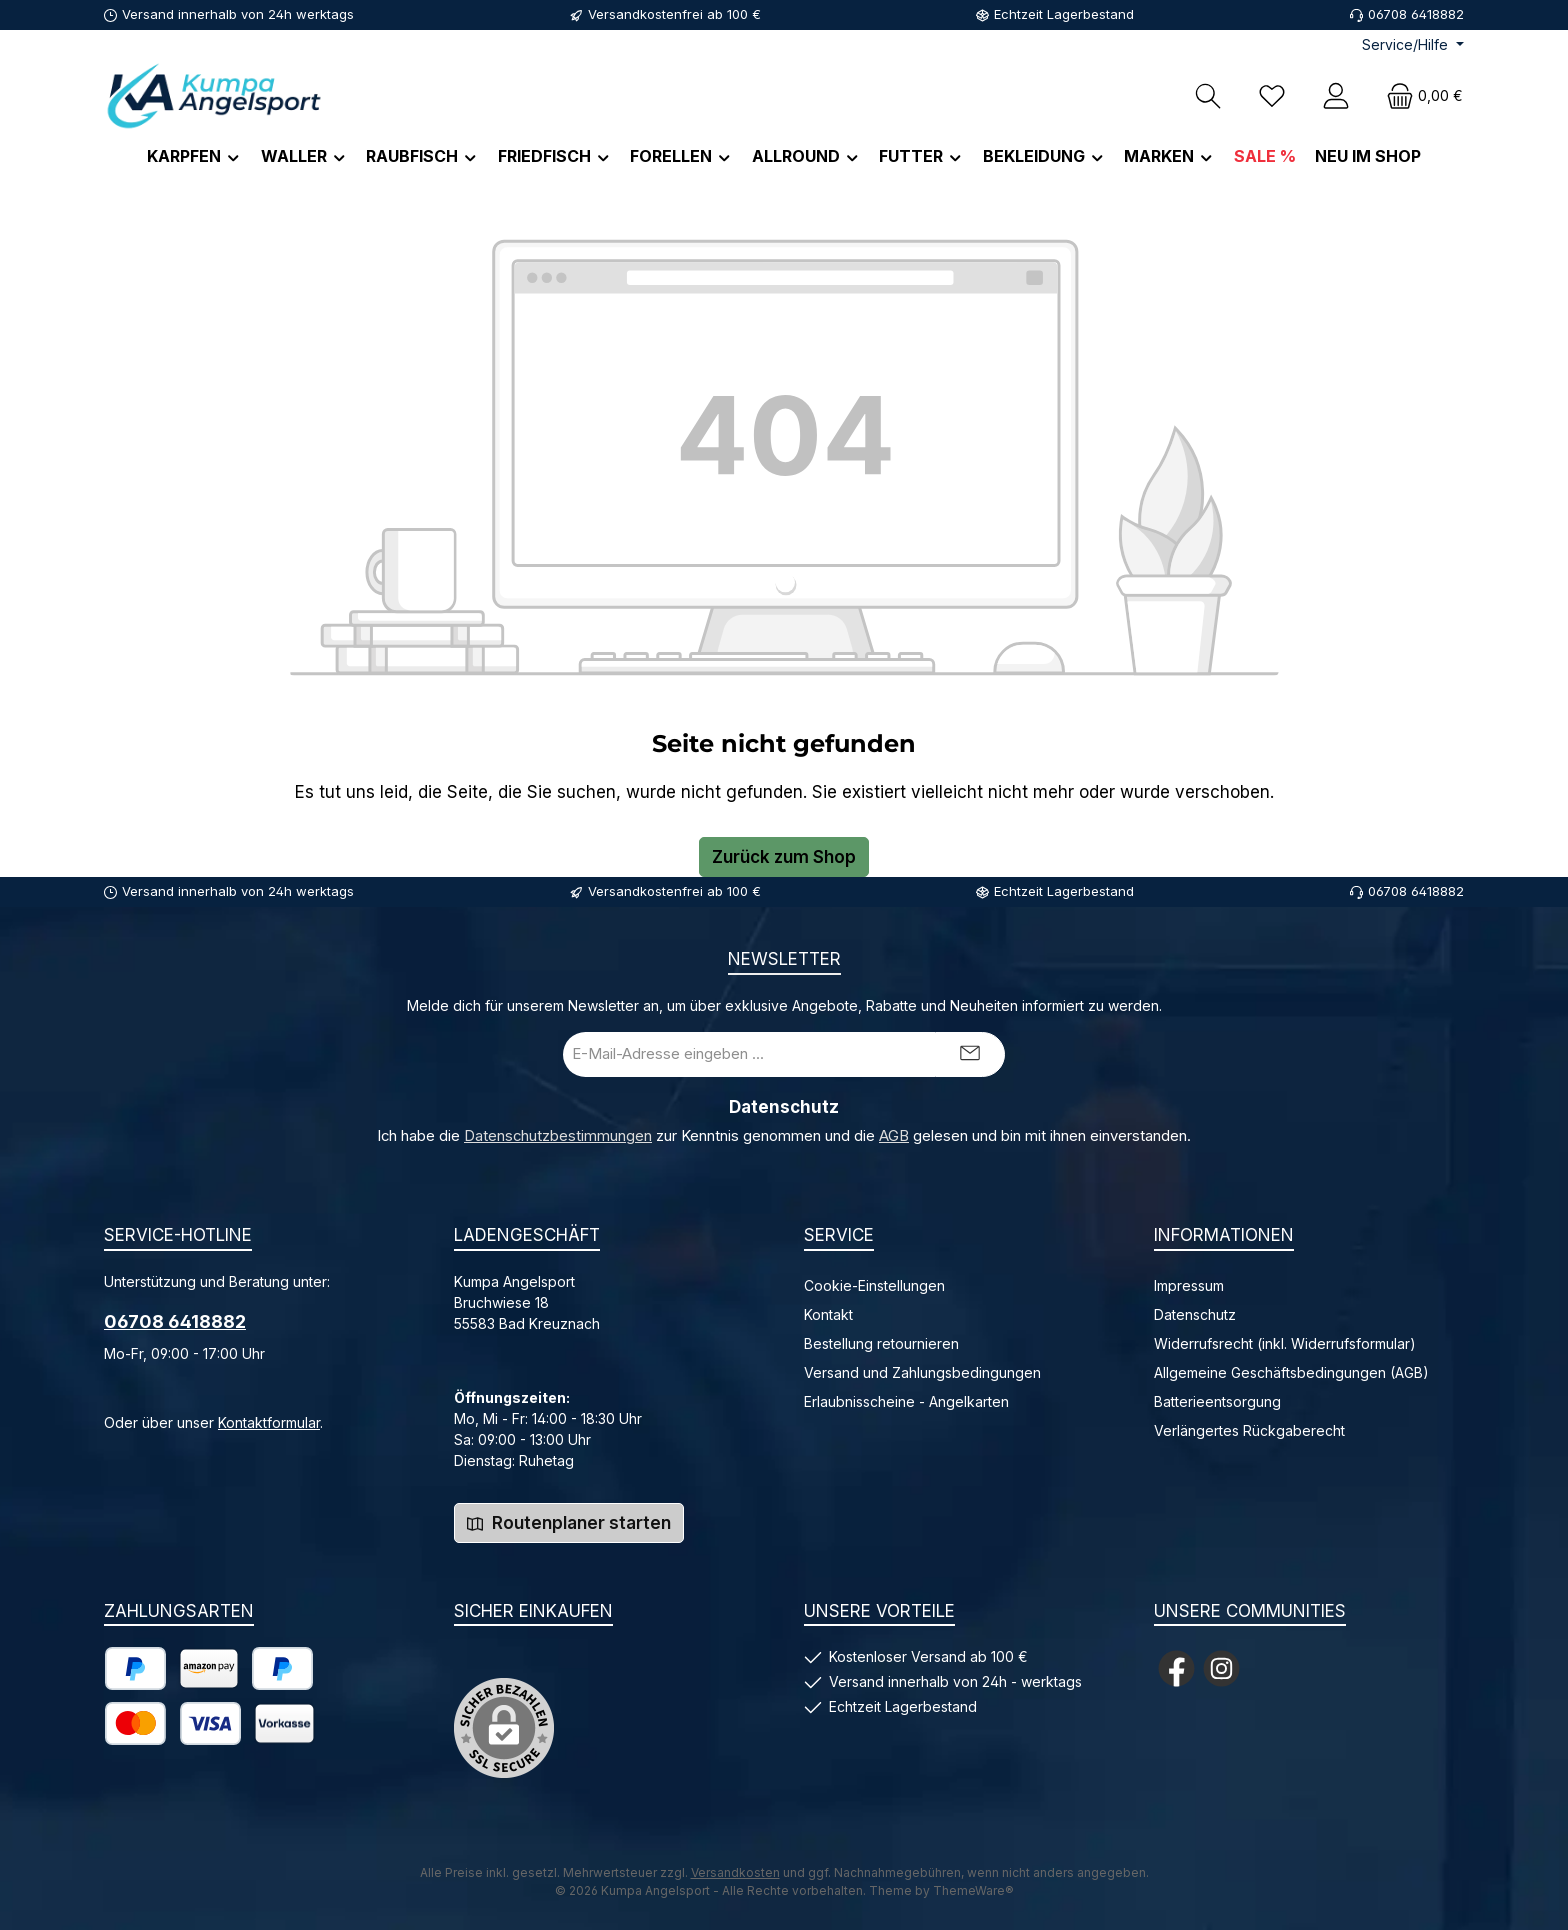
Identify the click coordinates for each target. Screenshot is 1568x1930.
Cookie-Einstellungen (874, 1285)
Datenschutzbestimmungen (558, 1136)
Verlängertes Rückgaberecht (1249, 1430)
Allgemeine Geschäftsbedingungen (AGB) (1291, 1372)
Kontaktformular (269, 1422)
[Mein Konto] (1336, 95)
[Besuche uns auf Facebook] (1176, 1668)
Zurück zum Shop (784, 857)
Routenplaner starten (569, 1523)
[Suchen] (1208, 95)
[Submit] (970, 1054)
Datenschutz (1195, 1314)
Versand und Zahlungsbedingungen (922, 1372)
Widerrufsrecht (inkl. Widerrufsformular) (1285, 1343)
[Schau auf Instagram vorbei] (1221, 1668)
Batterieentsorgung (1217, 1401)
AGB (894, 1136)
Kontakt (828, 1314)
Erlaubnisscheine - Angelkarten (906, 1401)
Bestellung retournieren (881, 1343)
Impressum (1189, 1285)
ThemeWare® (973, 1890)
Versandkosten (735, 1872)
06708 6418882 (175, 1321)
